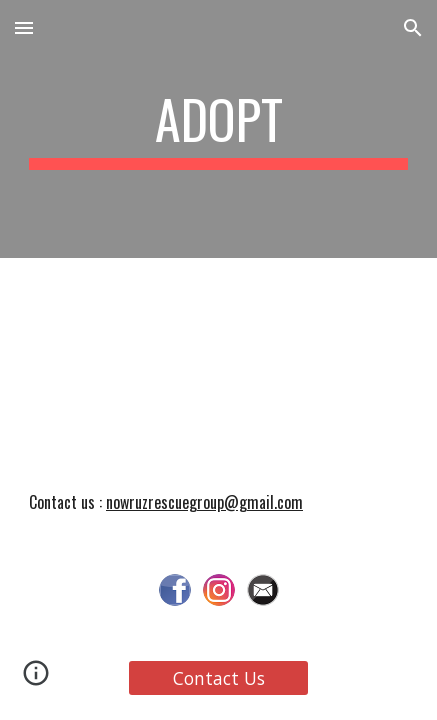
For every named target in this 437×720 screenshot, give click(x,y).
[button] (24, 27)
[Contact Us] (219, 678)
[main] (218, 129)
